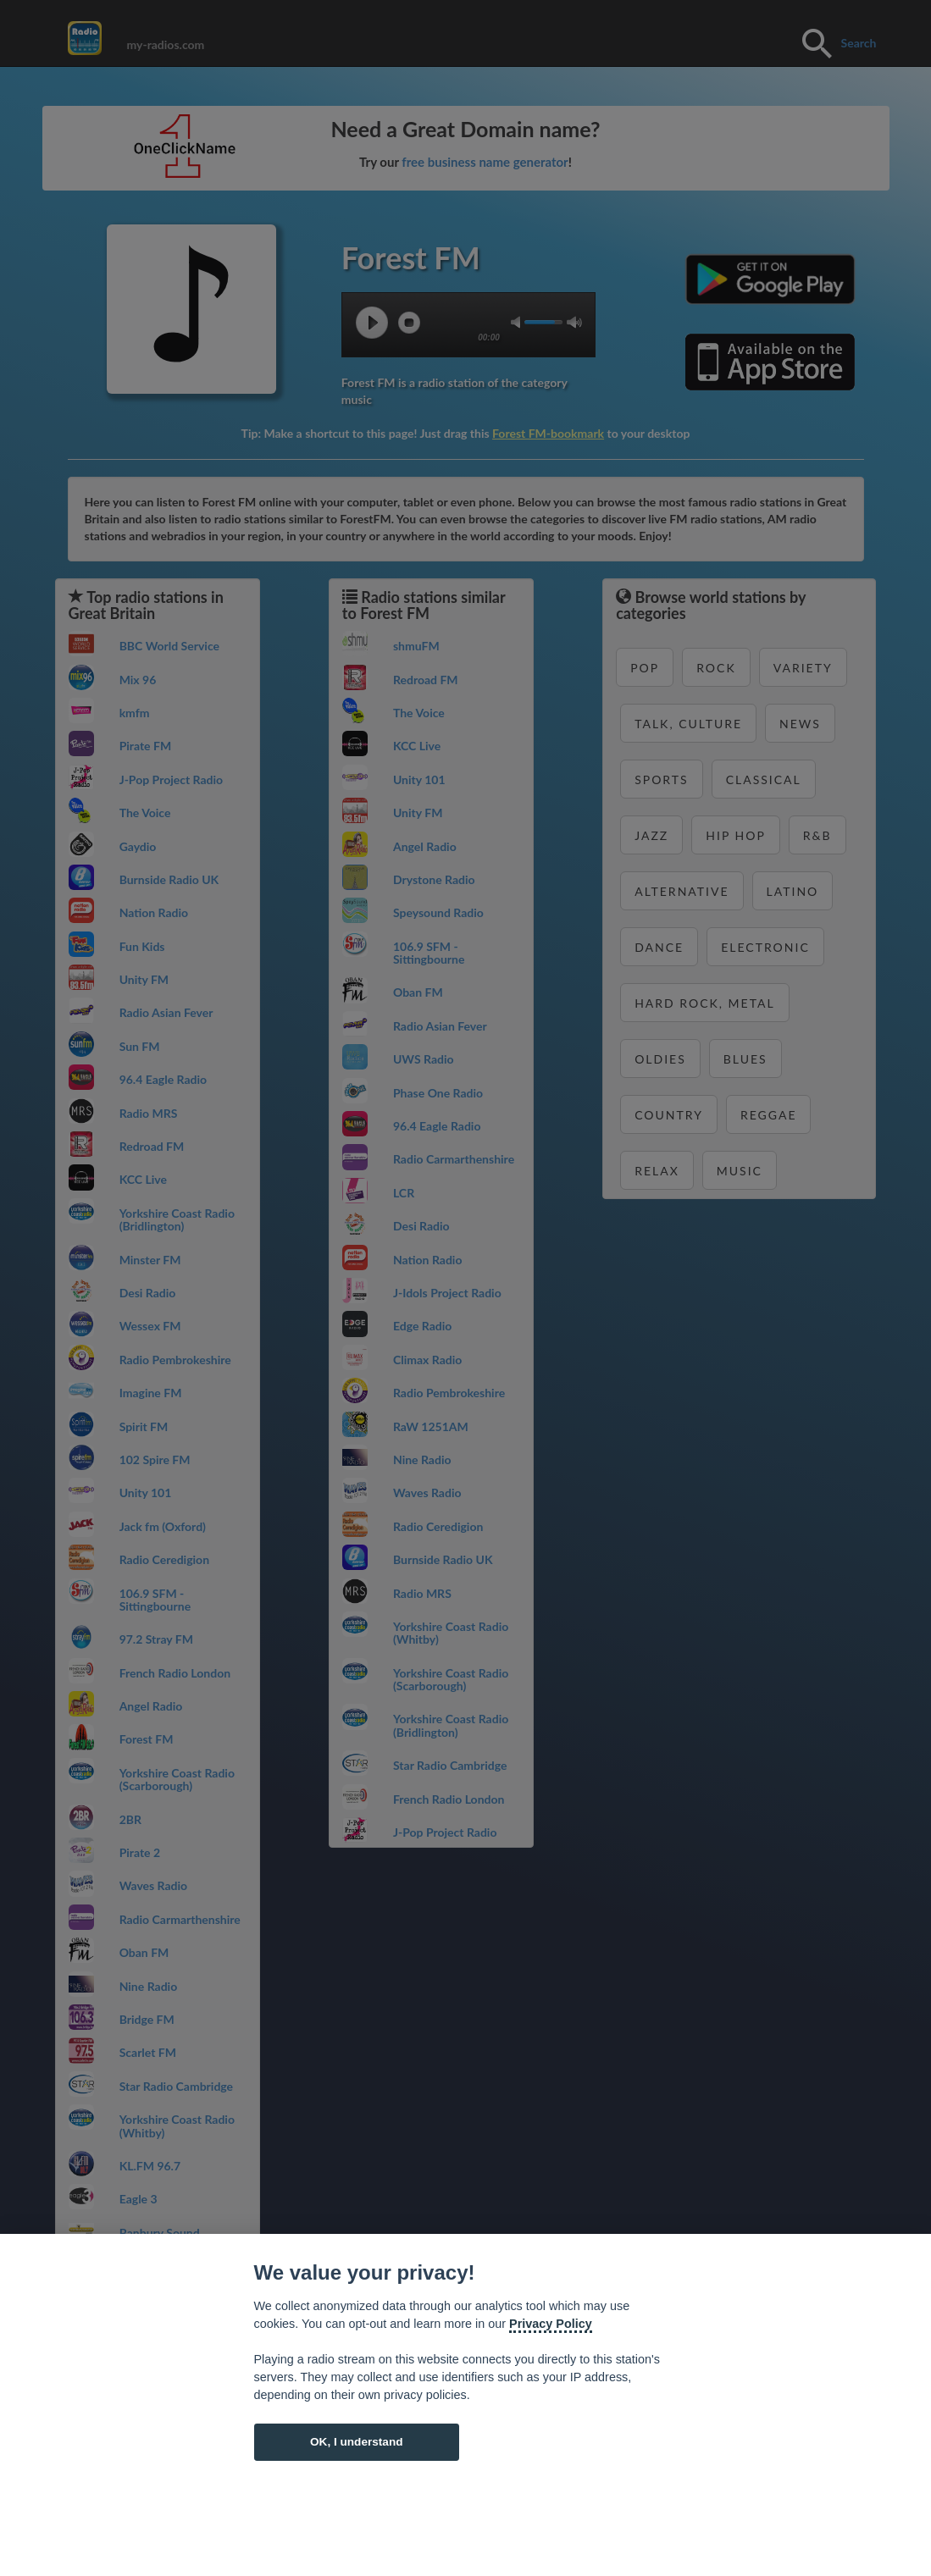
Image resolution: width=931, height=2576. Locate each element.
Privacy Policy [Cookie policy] (550, 2323)
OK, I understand (356, 2441)
